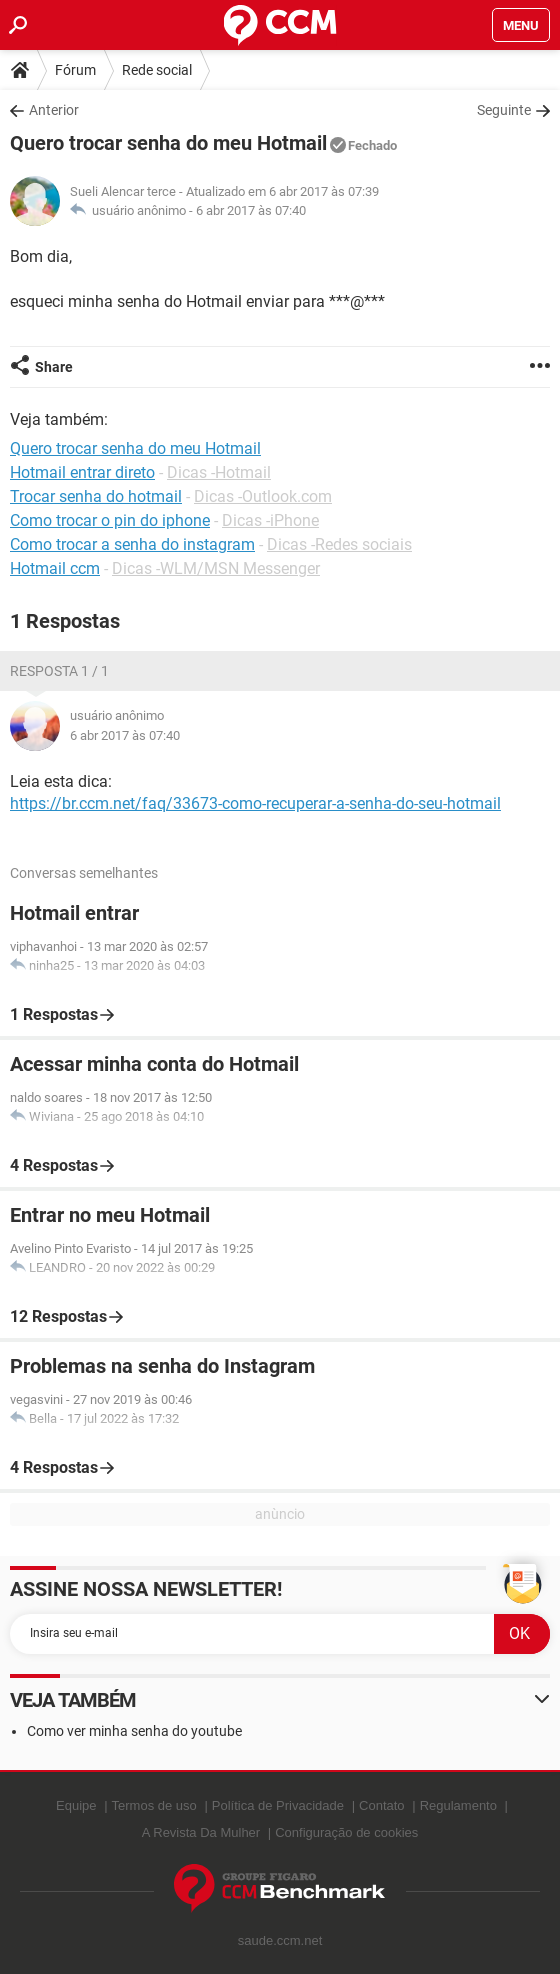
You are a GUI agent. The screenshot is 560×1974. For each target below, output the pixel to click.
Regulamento (458, 1805)
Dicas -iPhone (270, 520)
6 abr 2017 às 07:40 (251, 210)
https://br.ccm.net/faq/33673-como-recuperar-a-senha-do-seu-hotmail (255, 803)
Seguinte (504, 110)
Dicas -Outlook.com (263, 496)
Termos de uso (154, 1805)
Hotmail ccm (55, 568)
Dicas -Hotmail (219, 472)
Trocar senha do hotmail (96, 496)
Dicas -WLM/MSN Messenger (216, 568)
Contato (382, 1805)
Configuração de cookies (346, 1832)
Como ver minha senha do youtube (134, 1731)
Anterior (54, 110)
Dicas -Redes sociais (339, 544)
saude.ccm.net (280, 1940)
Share (54, 367)
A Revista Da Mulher (201, 1832)
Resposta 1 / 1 (59, 671)
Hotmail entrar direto (82, 472)
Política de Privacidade (278, 1805)
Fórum (75, 70)
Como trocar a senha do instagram (132, 544)
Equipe (76, 1805)
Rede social (157, 70)
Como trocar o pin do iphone (110, 520)
